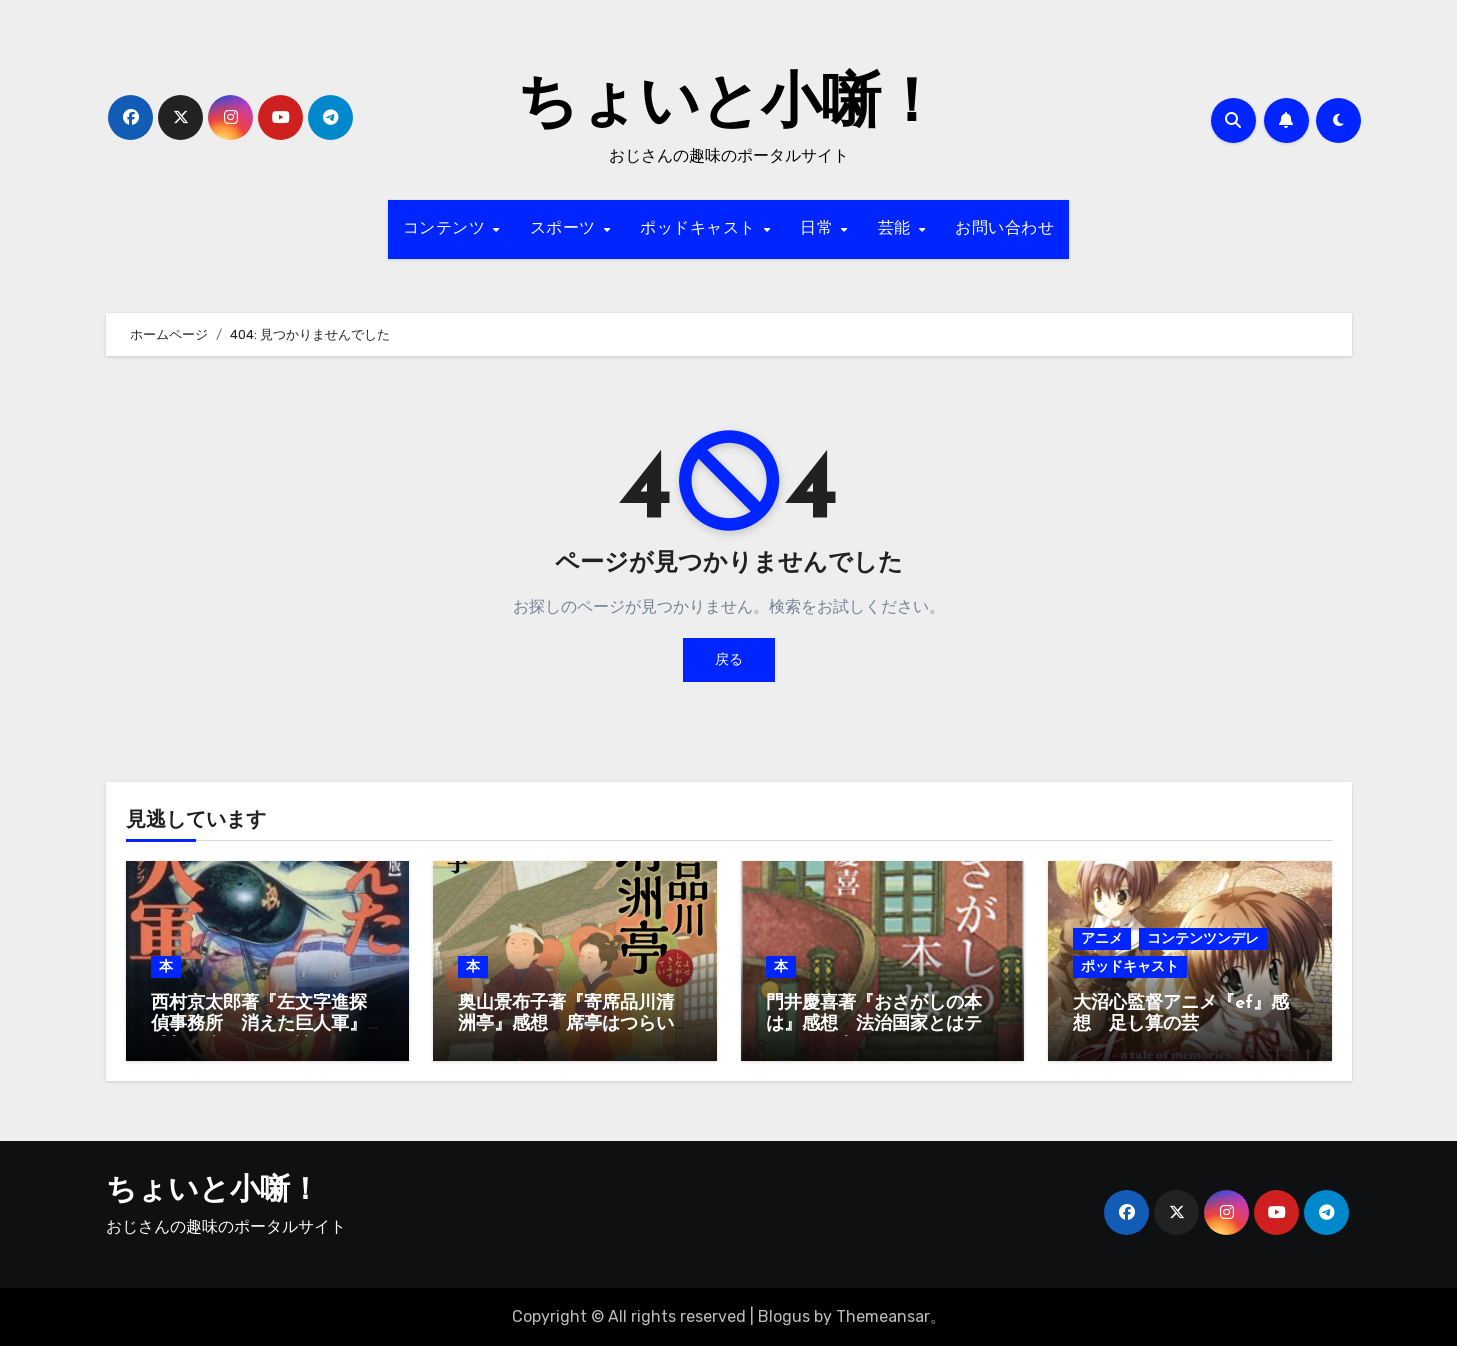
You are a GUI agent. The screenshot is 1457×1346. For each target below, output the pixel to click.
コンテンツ (447, 229)
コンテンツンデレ (1203, 938)
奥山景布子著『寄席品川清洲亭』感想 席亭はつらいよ (566, 1025)
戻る (729, 659)
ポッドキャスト (700, 229)
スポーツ (566, 229)
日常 (819, 229)
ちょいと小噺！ (729, 106)
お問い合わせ (1004, 229)
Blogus (784, 1316)
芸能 (897, 229)
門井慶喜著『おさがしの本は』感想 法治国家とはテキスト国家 (874, 1025)
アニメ (1102, 938)
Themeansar (883, 1316)
